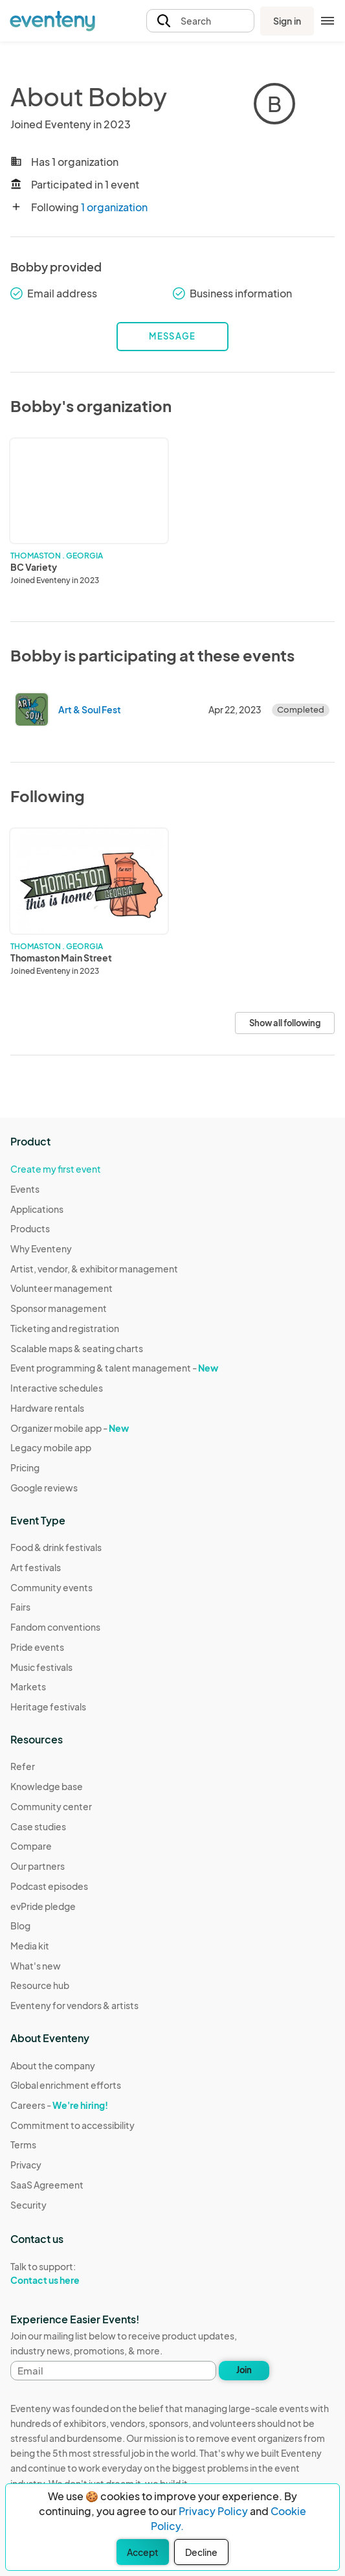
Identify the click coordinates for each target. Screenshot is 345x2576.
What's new (35, 1966)
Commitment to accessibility (72, 2125)
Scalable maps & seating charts (76, 1348)
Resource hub (39, 1985)
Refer (22, 1766)
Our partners (37, 1866)
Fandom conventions (55, 1627)
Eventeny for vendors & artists (74, 2005)
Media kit (29, 1945)
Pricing (24, 1467)
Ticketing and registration (64, 1328)
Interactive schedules (56, 1388)
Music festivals (41, 1667)
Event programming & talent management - (114, 1368)
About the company (52, 2065)
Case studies (38, 1826)
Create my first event (55, 1169)
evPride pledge (43, 1906)
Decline (201, 2552)
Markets (28, 1686)
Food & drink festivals (56, 1547)
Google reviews (44, 1487)
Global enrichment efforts (65, 2085)
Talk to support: (72, 2273)
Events (24, 1189)
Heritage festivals (48, 1706)
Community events (51, 1587)
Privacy (25, 2164)
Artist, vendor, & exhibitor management (94, 1268)
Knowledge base (46, 1786)
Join (244, 2370)
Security (28, 2205)
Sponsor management (58, 1308)
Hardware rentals (47, 1408)
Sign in (287, 21)
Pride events (37, 1647)
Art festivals (35, 1567)
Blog (20, 1925)
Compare (31, 1846)
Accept (143, 2552)
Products (30, 1228)
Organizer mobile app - (69, 1428)
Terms (23, 2144)
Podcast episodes (49, 1886)
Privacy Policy (213, 2511)
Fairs (20, 1607)
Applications (36, 1209)
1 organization (114, 207)
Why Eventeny (41, 1248)
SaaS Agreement (46, 2185)
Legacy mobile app (50, 1447)
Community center (51, 1806)
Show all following (284, 1023)
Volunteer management (61, 1288)
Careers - (59, 2105)
